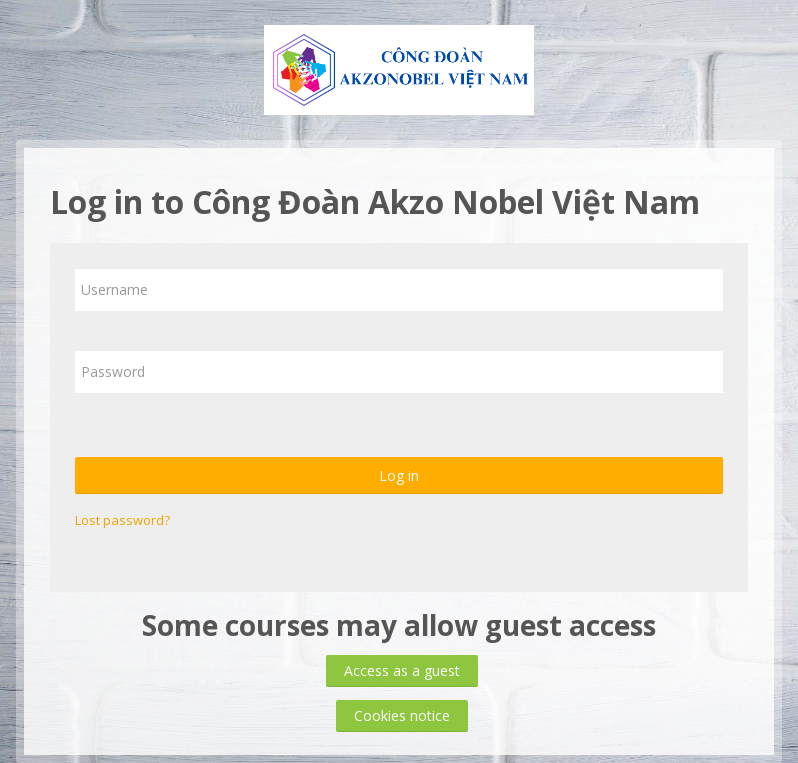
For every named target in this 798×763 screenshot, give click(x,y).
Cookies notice (402, 715)
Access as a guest (402, 670)
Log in (399, 475)
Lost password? (122, 520)
